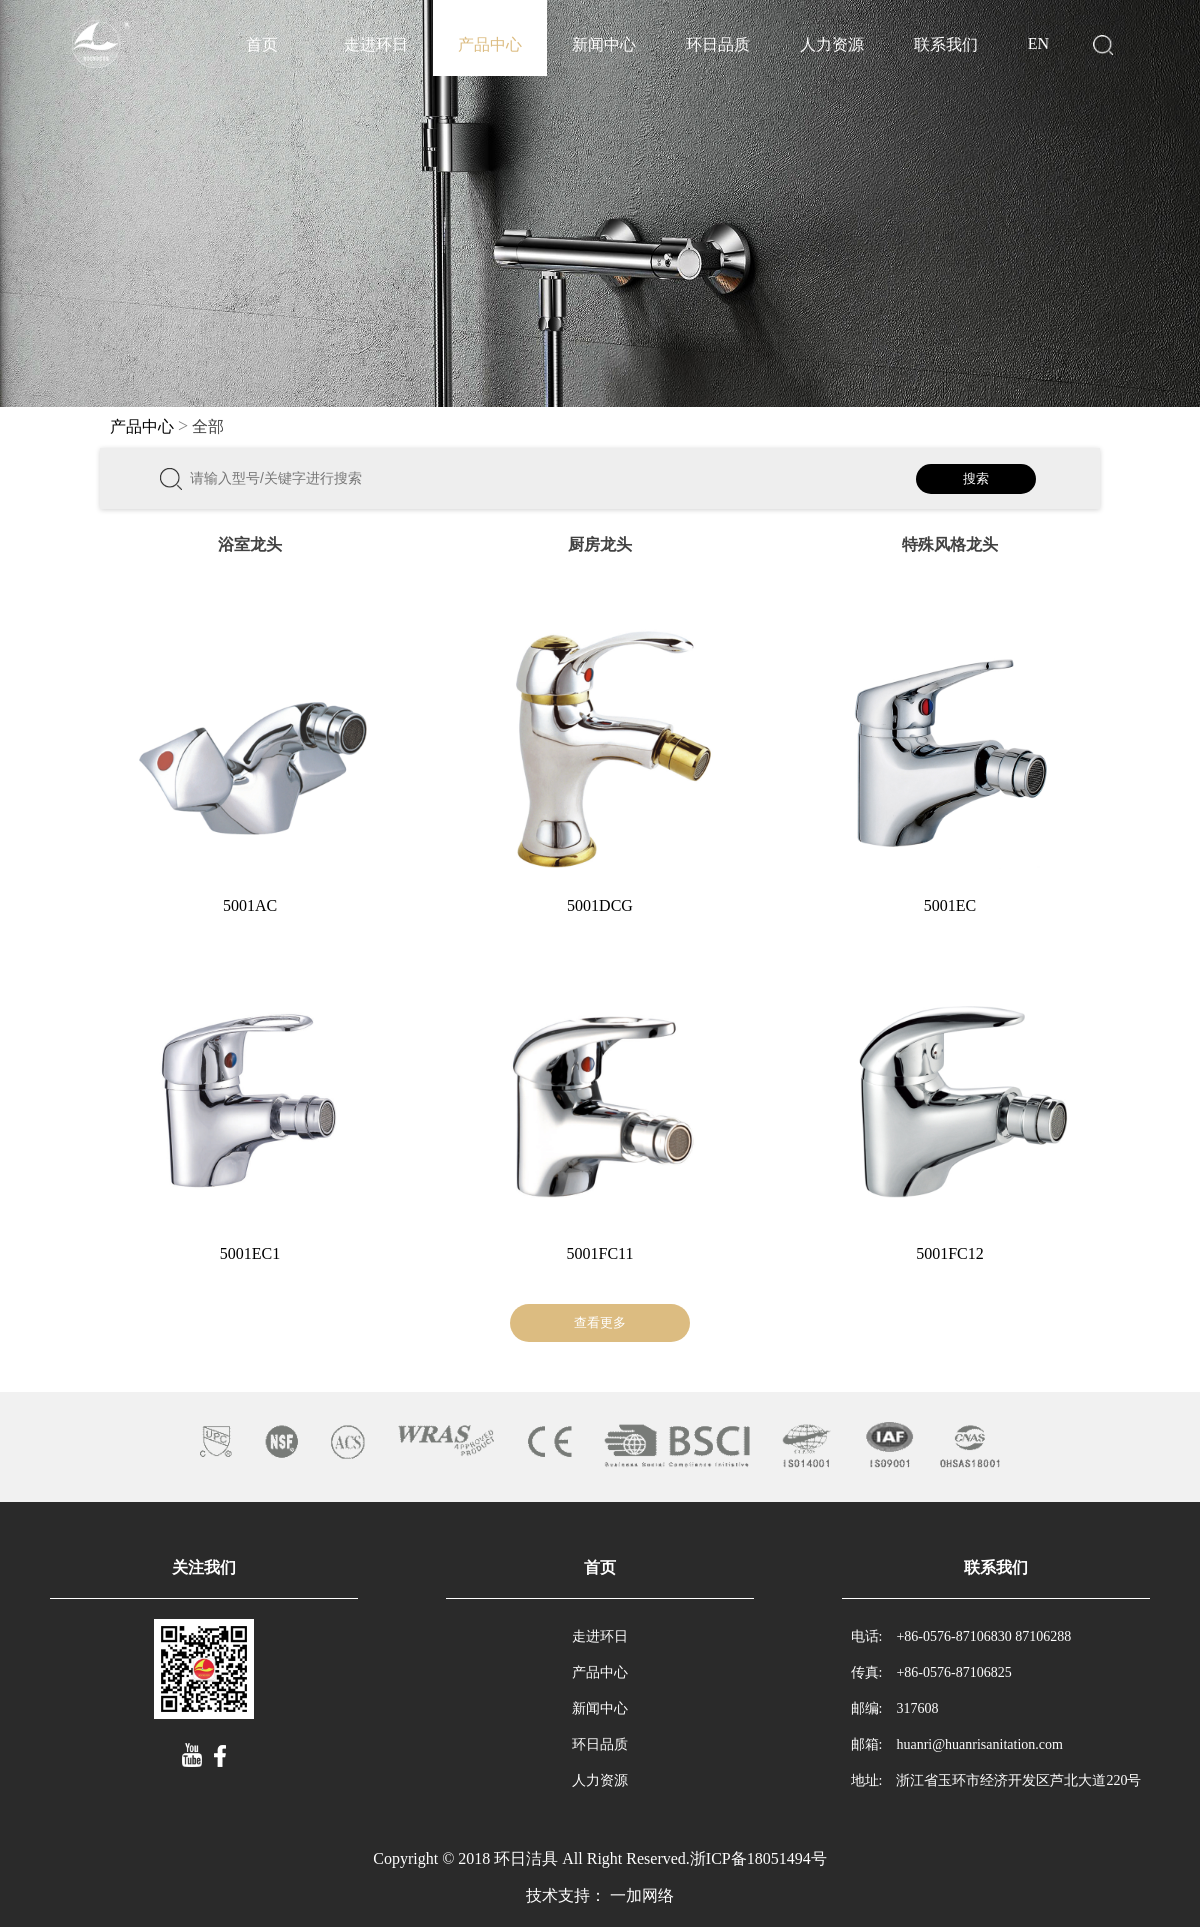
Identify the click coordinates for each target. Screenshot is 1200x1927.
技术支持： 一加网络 (600, 1895)
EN (1038, 43)
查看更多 (600, 1322)
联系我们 (946, 44)
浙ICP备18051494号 (758, 1858)
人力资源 (832, 44)
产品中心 (490, 44)
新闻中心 (604, 44)
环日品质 (718, 44)
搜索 (976, 478)
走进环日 (376, 44)
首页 (262, 44)
